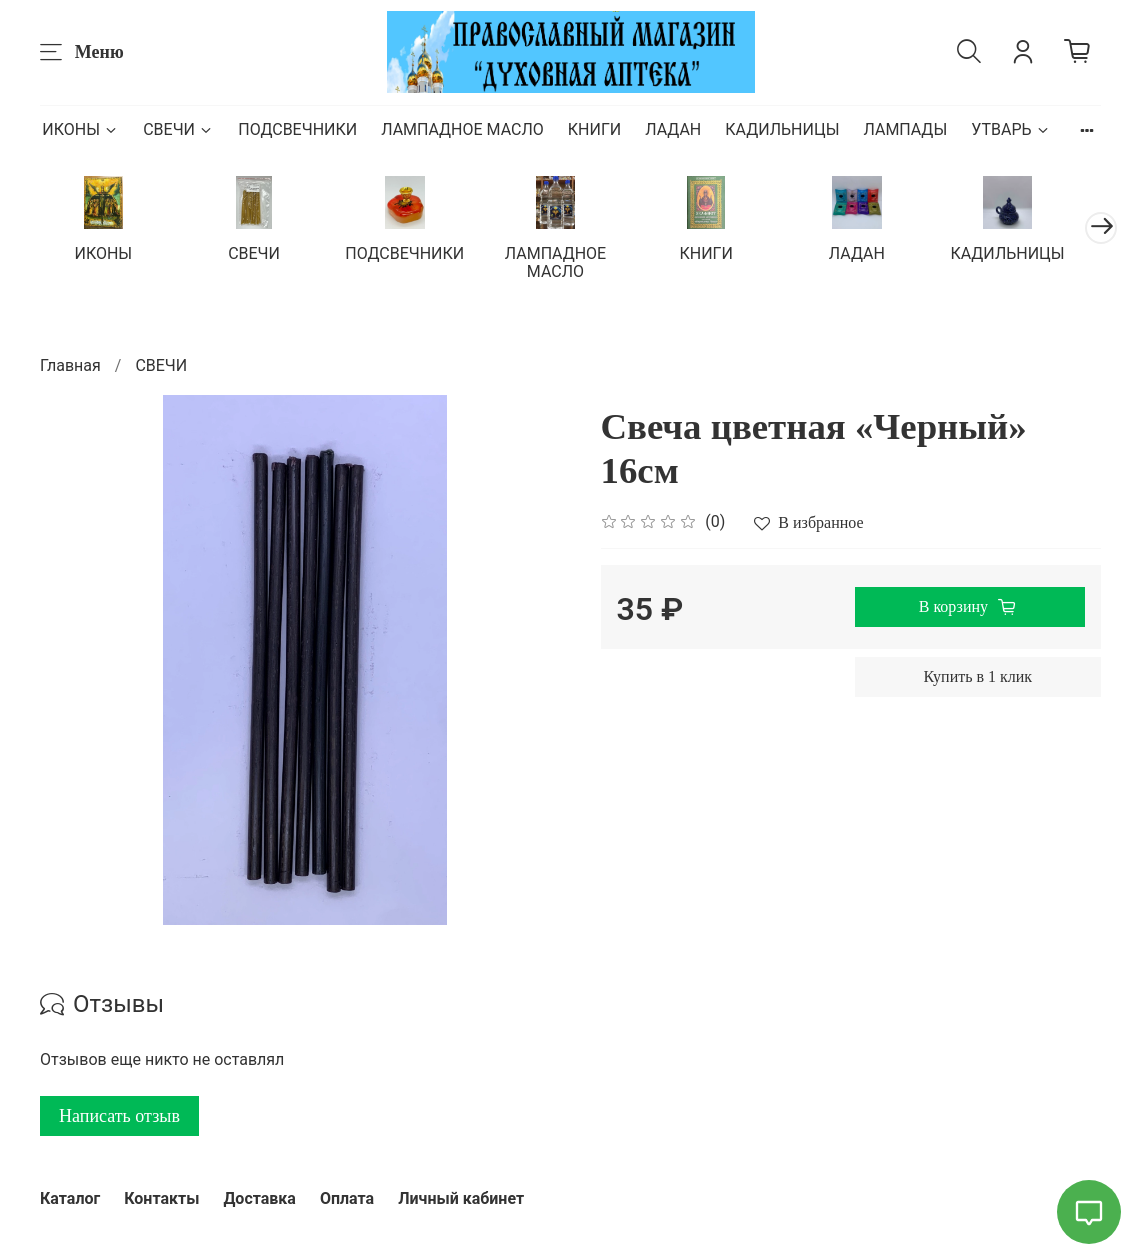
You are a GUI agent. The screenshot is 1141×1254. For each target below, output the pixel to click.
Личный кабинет (461, 1198)
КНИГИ (594, 129)
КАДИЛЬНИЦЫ (782, 129)
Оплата (347, 1198)
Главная (70, 366)
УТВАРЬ (1010, 129)
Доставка (259, 1198)
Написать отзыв (119, 1118)
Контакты (161, 1198)
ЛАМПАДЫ (905, 129)
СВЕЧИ (178, 129)
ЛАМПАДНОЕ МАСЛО (462, 129)
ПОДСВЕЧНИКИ (297, 129)
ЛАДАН (673, 129)
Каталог (70, 1198)
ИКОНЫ (80, 129)
